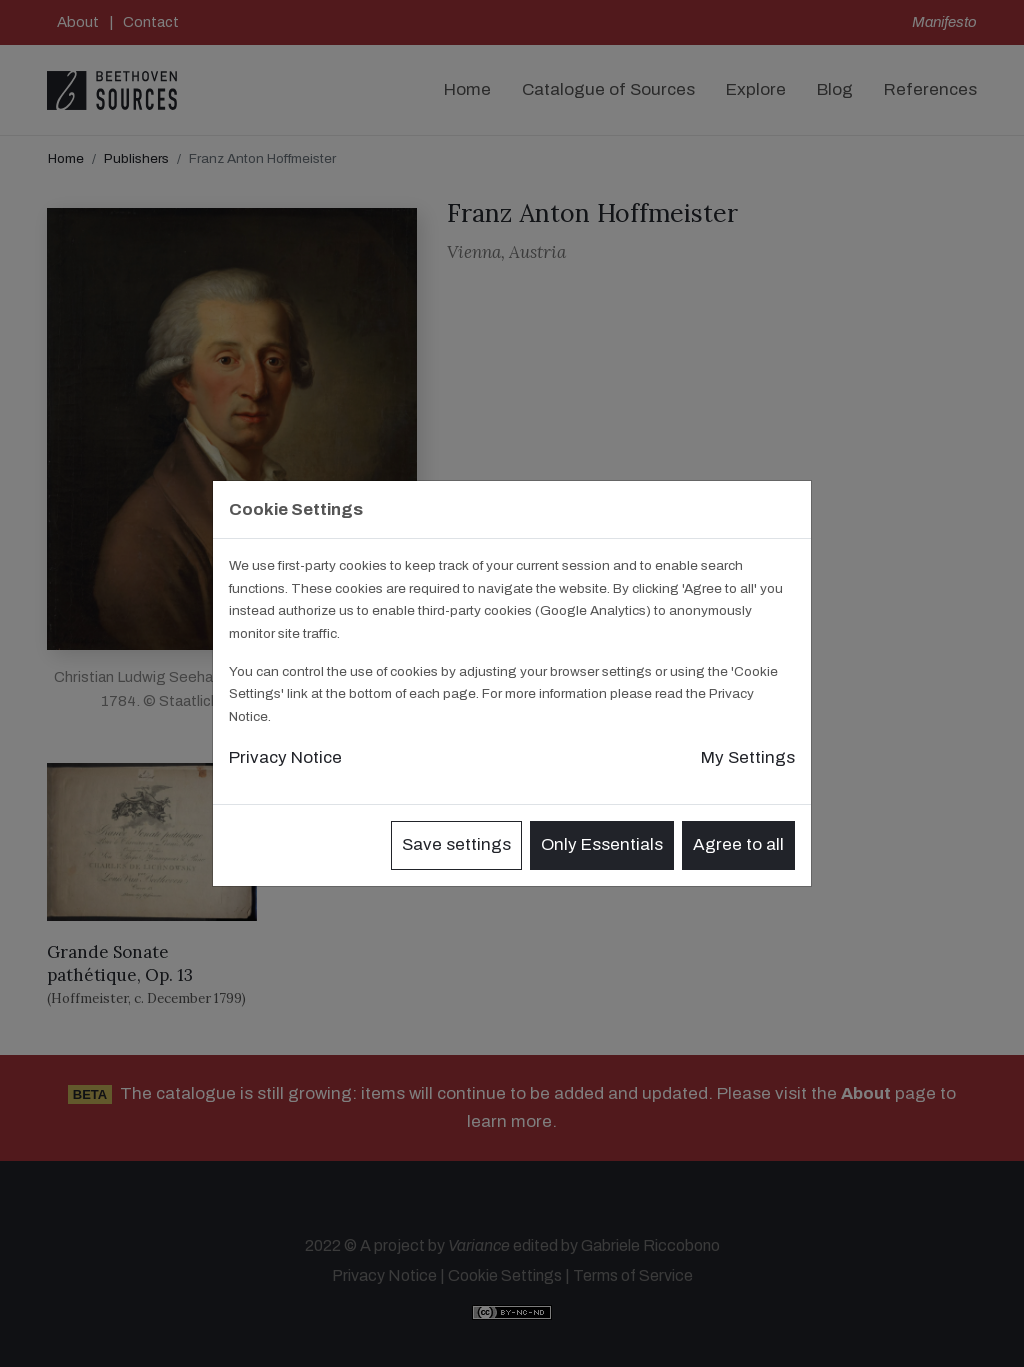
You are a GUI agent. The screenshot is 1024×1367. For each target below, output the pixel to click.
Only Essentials (602, 844)
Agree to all (738, 844)
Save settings (456, 844)
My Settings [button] (748, 757)
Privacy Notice (285, 757)
